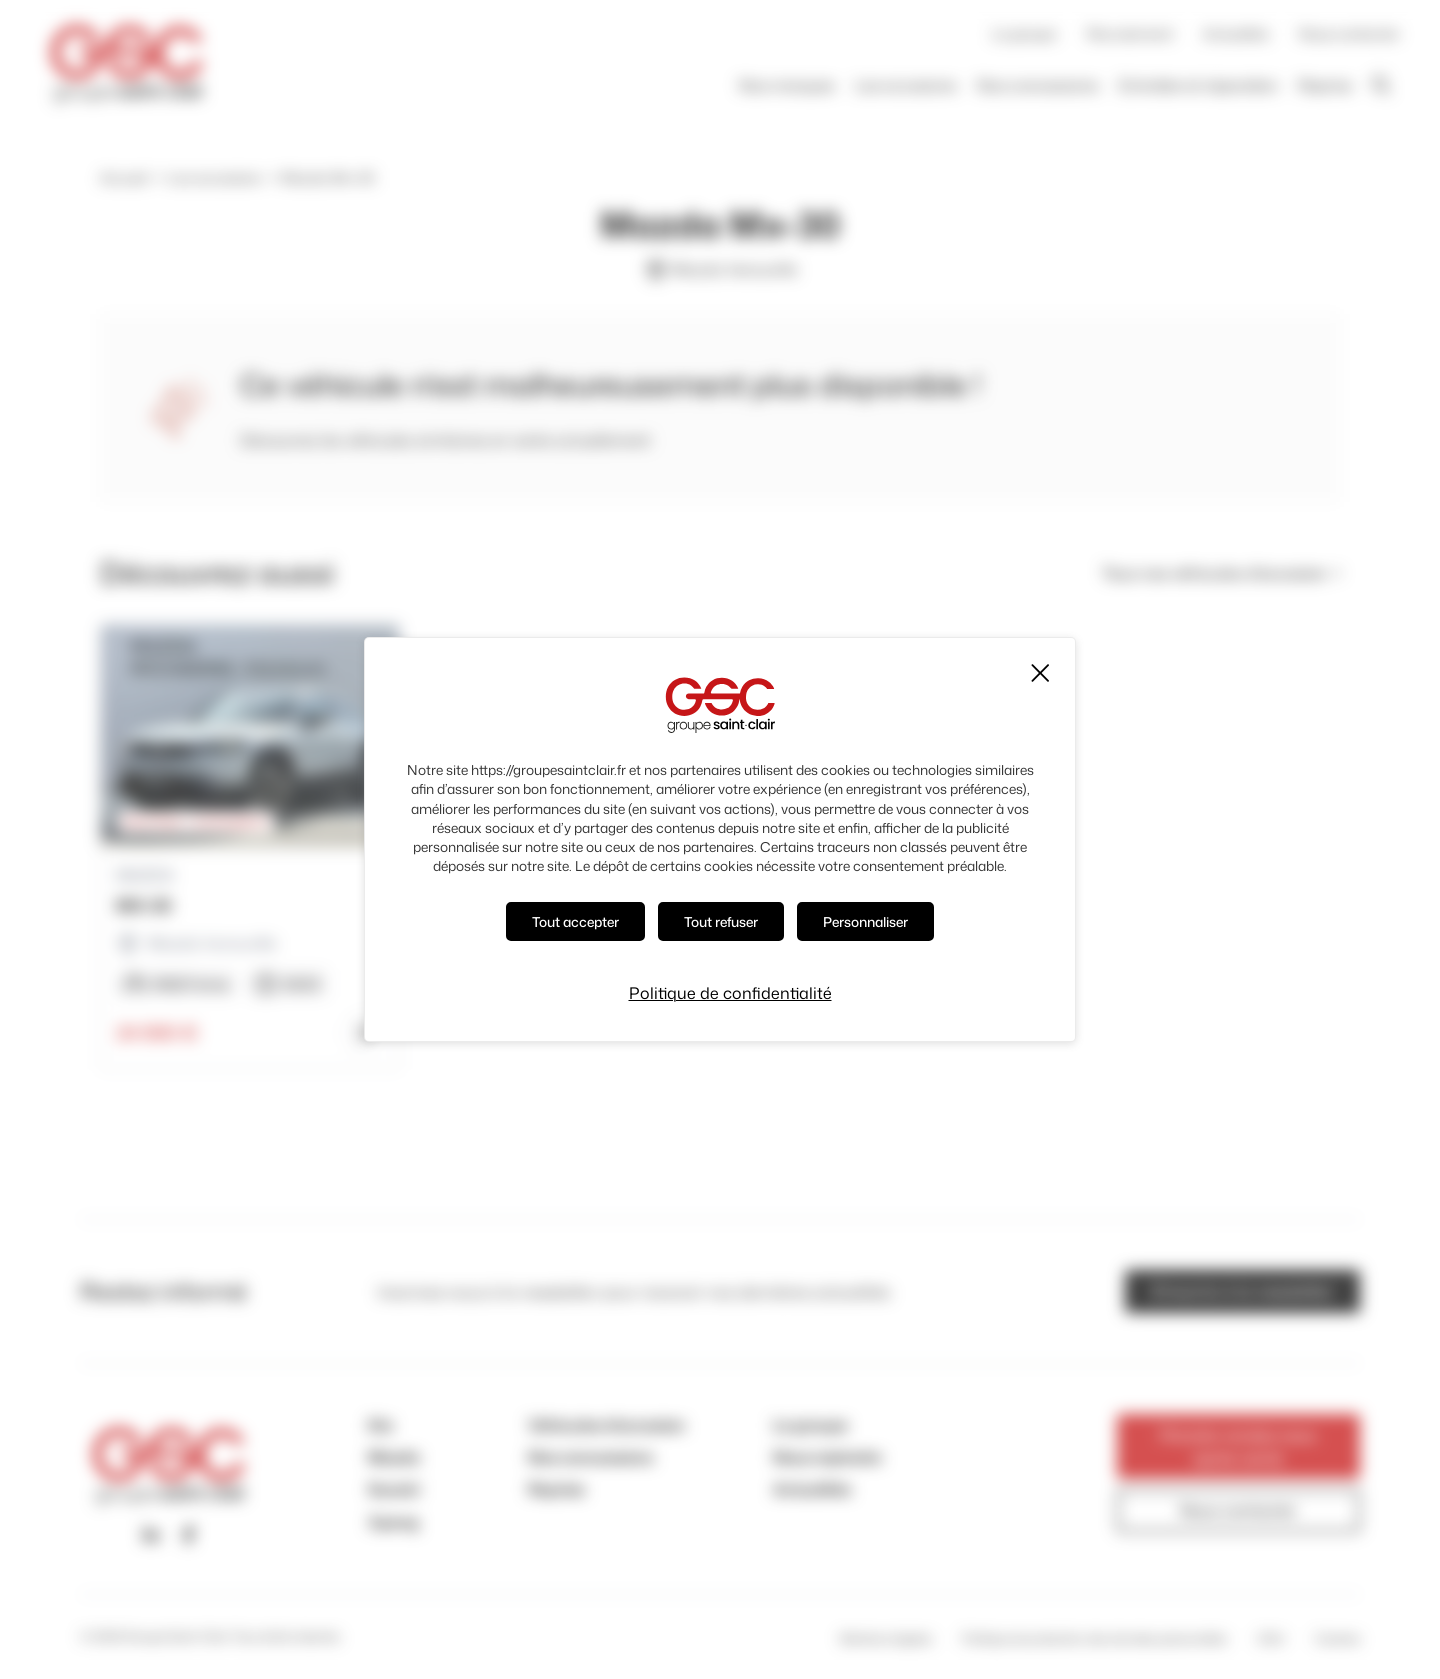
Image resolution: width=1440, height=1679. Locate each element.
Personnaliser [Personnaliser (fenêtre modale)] (865, 921)
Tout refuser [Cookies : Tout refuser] (721, 921)
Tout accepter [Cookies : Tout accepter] (575, 921)
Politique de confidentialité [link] (730, 993)
